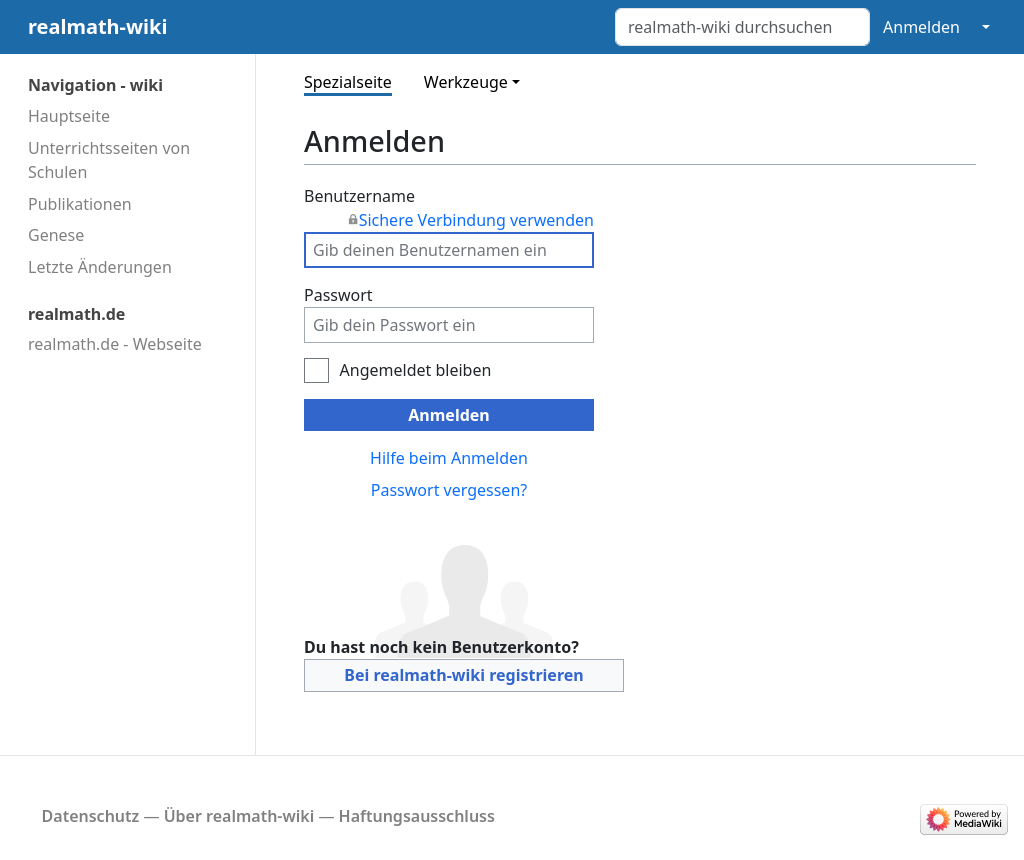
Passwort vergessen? (449, 490)
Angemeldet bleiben (416, 370)
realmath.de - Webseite (115, 344)
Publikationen (80, 204)
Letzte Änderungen (100, 267)
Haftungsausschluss (417, 816)
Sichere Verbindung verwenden (476, 220)
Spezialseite (348, 82)
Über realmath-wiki (239, 816)
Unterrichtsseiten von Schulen (109, 160)
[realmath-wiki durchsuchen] (742, 27)
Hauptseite (69, 116)
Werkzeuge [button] (466, 82)
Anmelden (921, 27)
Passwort (338, 295)
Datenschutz (91, 816)
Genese (56, 235)
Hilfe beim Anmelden (449, 458)
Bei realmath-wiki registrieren (463, 675)
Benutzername (449, 208)
